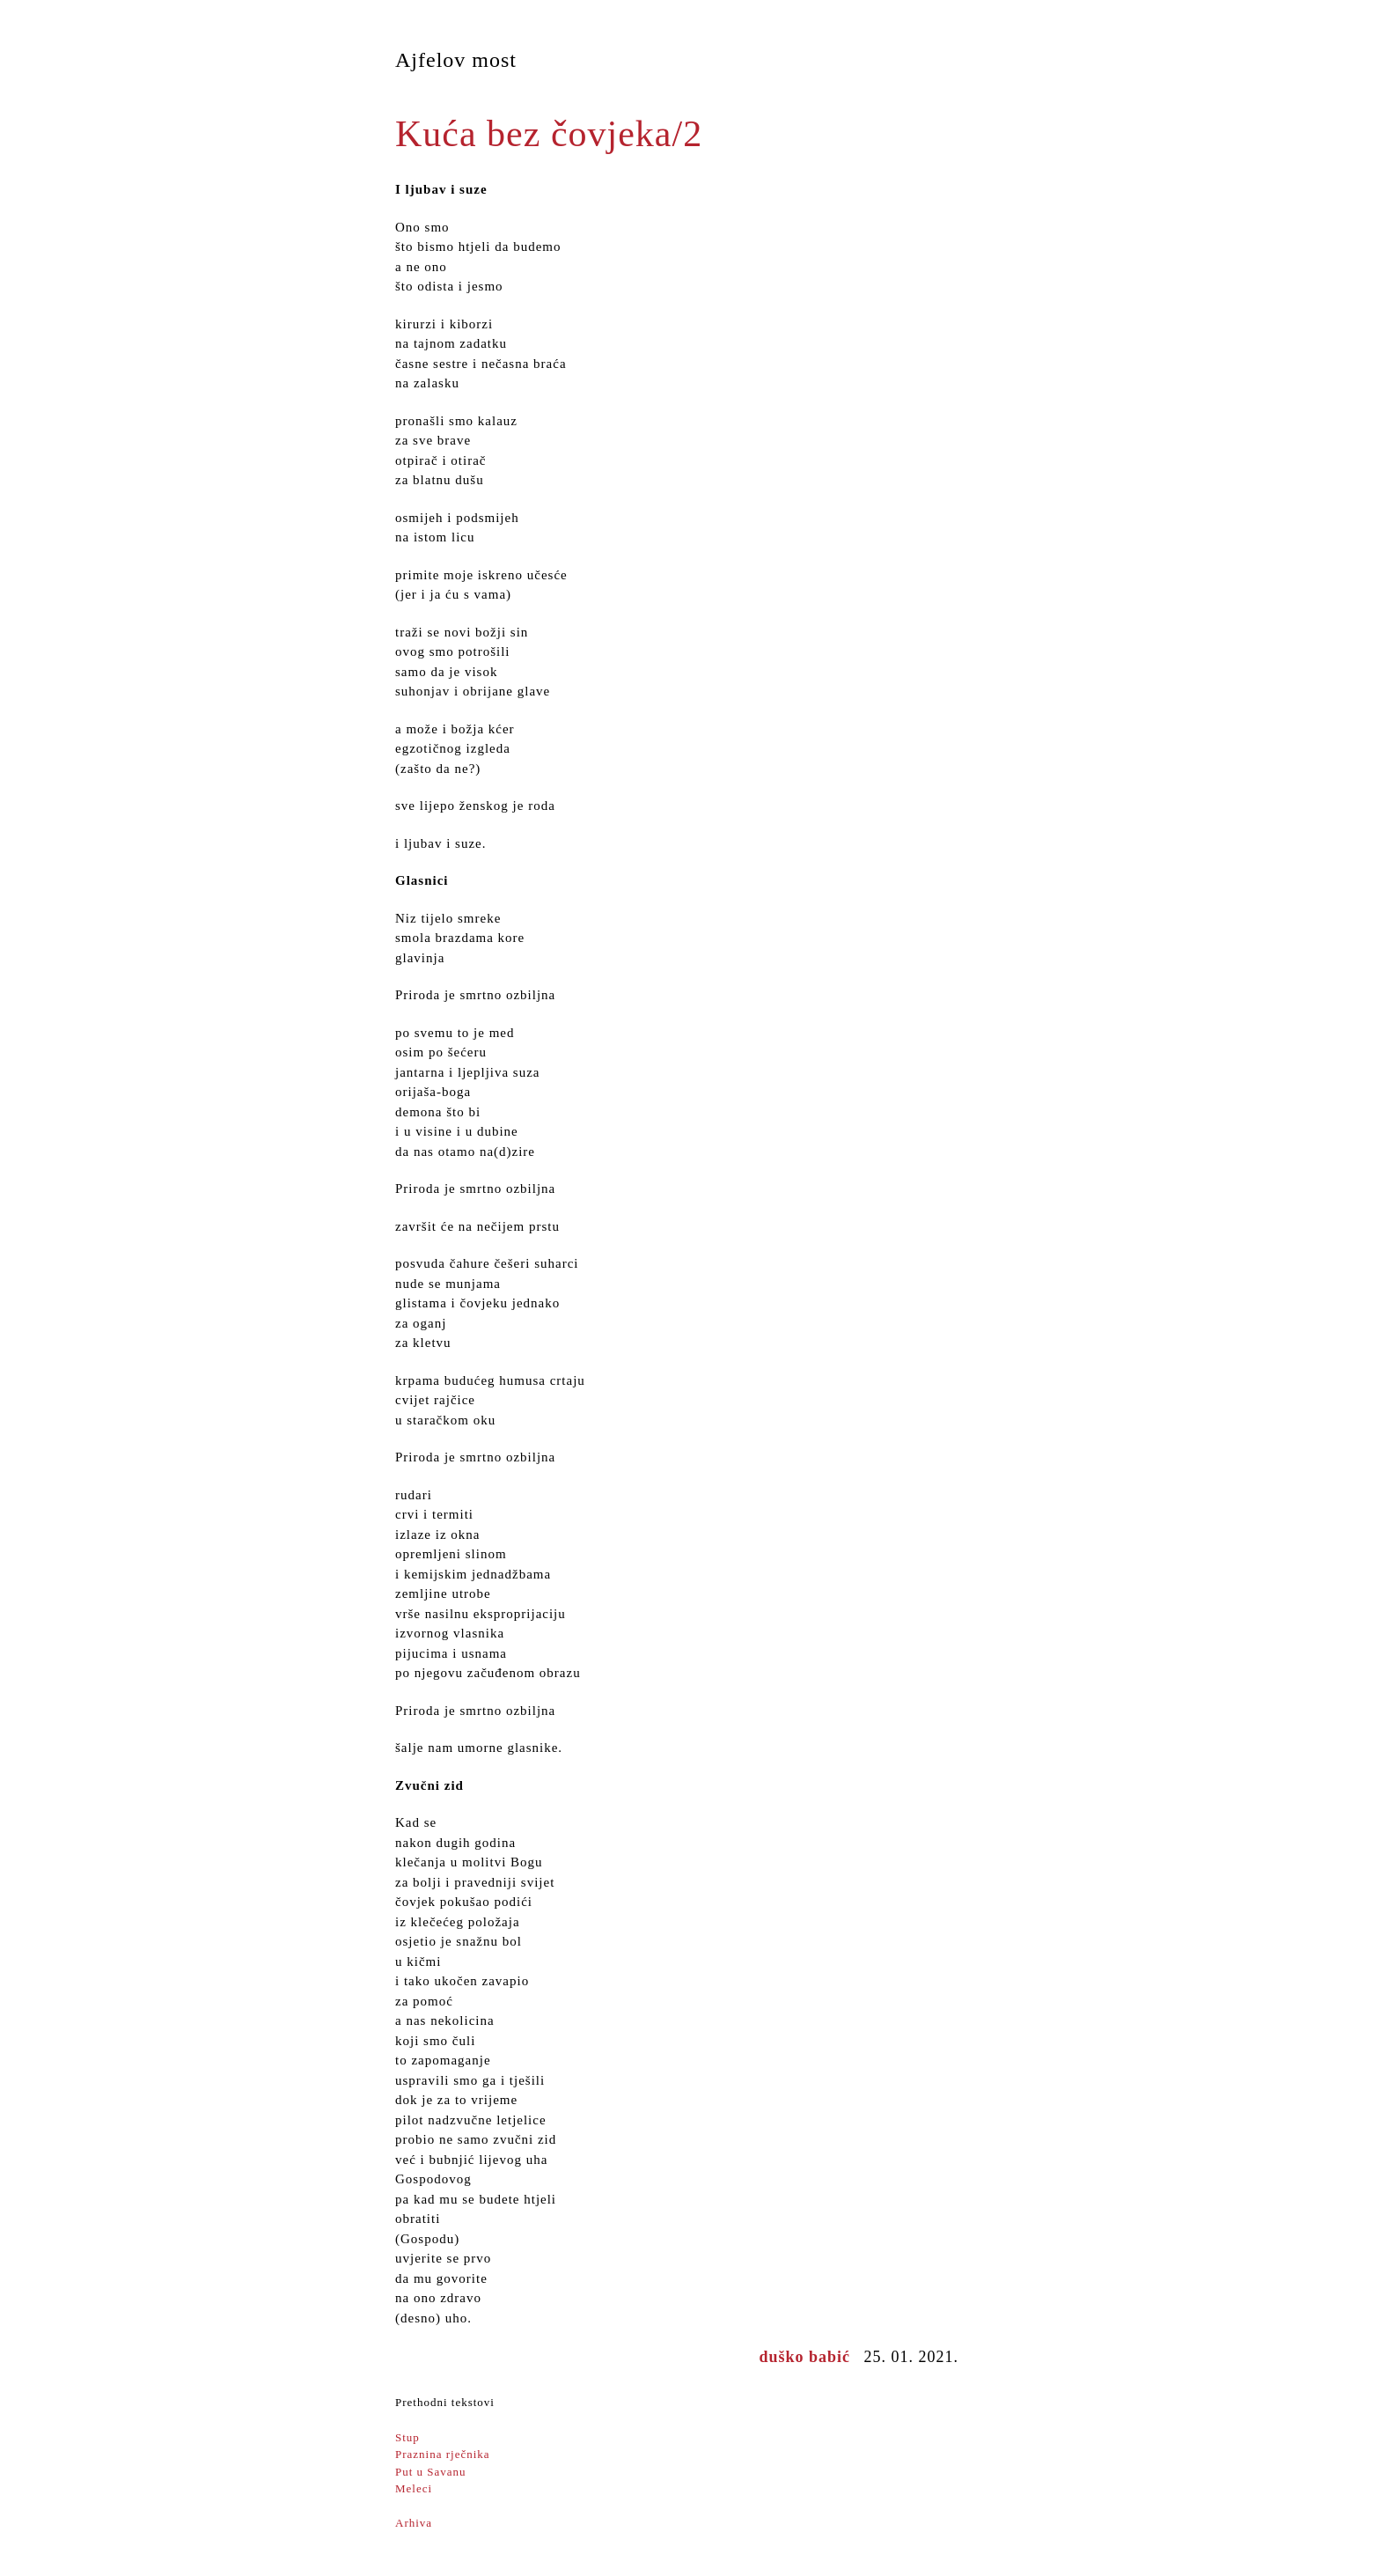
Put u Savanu (430, 2471)
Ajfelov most (456, 59)
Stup (407, 2437)
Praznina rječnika (442, 2454)
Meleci (413, 2488)
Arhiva (413, 2522)
